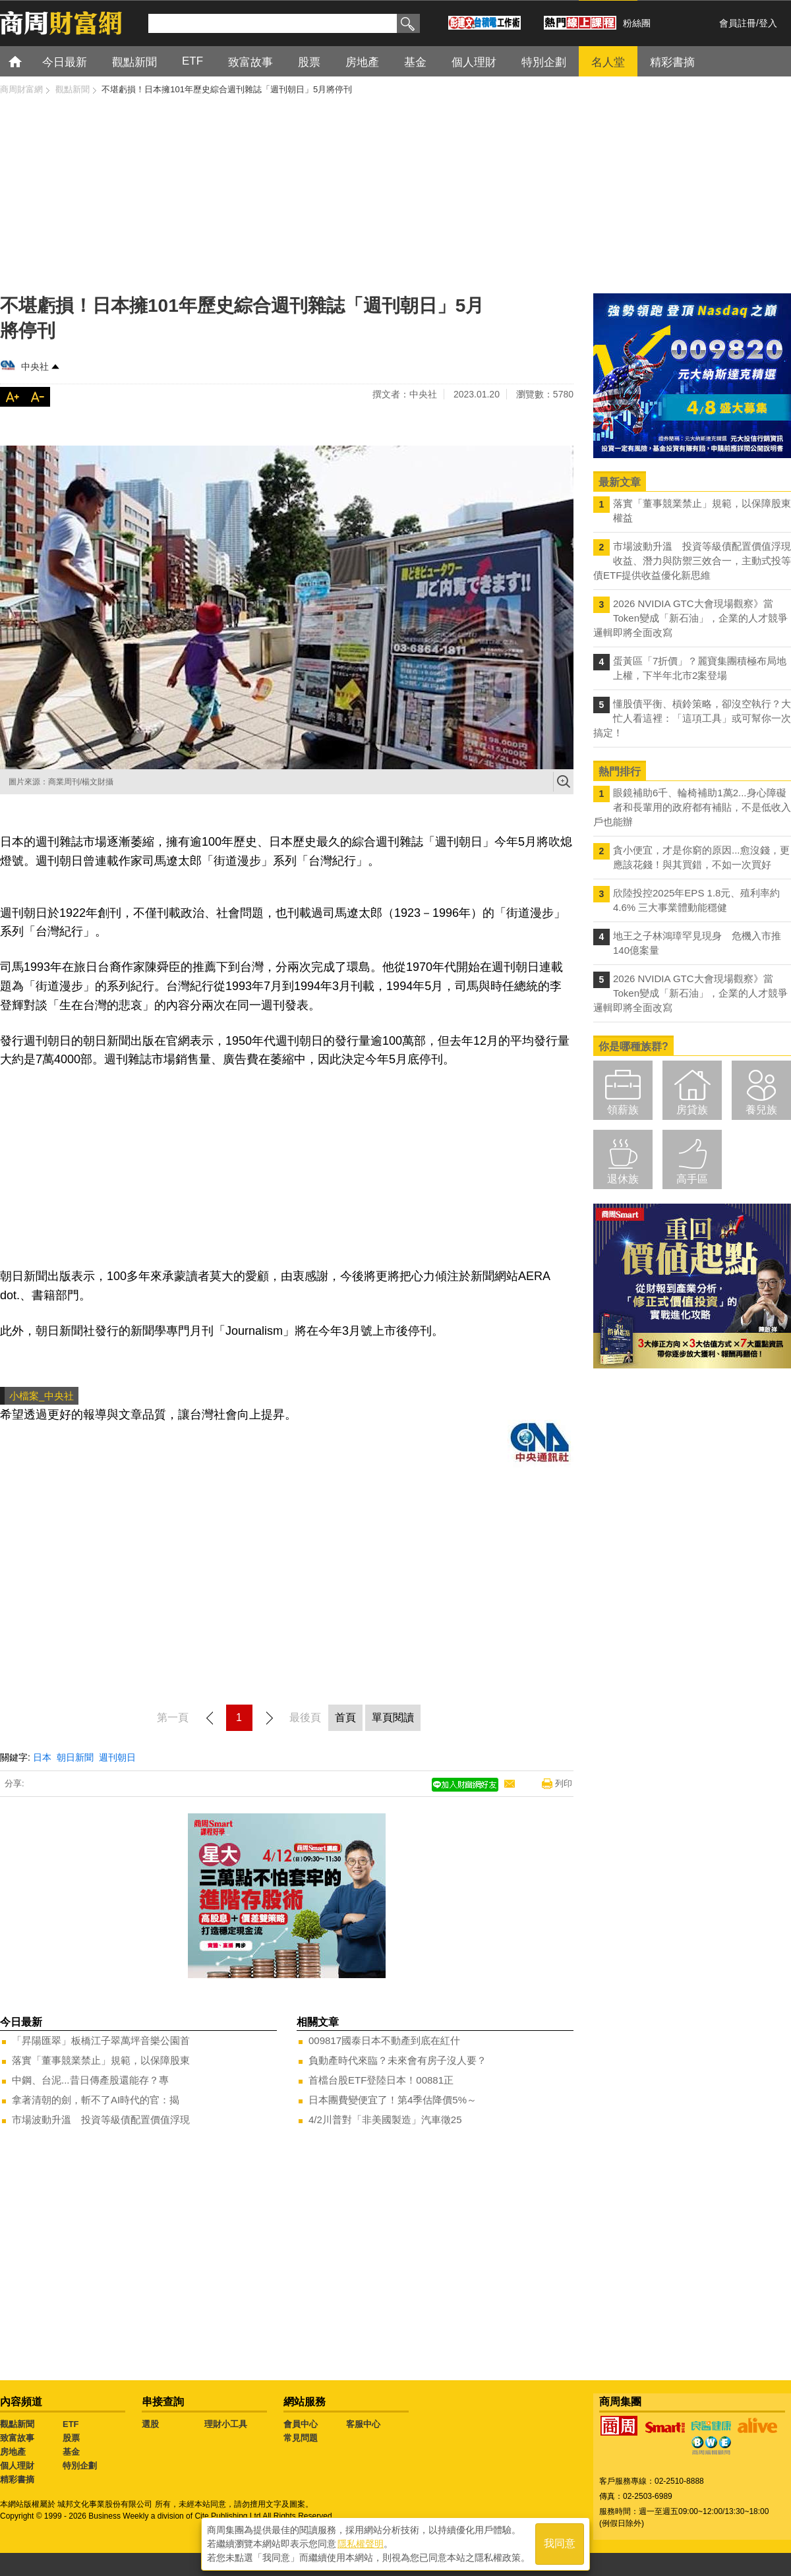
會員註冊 (737, 23)
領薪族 (623, 1109)
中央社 (35, 366)
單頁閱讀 (393, 1717)
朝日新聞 (75, 1757)
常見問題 (300, 2438)
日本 (42, 1757)
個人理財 (17, 2466)
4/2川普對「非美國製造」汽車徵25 (385, 2119)
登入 (768, 23)
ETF (71, 2424)
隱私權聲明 (360, 2543)
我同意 (559, 2544)
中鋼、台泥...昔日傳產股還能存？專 (90, 2080)
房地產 (13, 2452)
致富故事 (17, 2438)
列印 (563, 1783)
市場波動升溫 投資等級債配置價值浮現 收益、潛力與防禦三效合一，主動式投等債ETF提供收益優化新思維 (692, 561)
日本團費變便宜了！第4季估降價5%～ (392, 2099)
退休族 (623, 1179)
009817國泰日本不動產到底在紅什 (384, 2040)
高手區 (692, 1179)
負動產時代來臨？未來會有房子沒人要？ (397, 2060)
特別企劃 (80, 2466)
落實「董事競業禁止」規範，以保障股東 (101, 2060)
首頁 (27, 61)
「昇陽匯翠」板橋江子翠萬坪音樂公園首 (101, 2040)
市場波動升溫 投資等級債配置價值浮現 (101, 2119)
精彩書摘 (17, 2479)
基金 (71, 2452)
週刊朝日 (117, 1757)
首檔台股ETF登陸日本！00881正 (381, 2080)
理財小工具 (225, 2424)
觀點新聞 (17, 2424)
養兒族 (761, 1109)
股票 (71, 2438)
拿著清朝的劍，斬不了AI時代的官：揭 (95, 2099)
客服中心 (363, 2424)
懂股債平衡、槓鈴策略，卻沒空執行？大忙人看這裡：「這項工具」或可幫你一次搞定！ (692, 718)
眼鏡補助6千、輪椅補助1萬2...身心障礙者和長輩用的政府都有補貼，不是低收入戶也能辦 (692, 807)
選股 (150, 2424)
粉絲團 (637, 23)
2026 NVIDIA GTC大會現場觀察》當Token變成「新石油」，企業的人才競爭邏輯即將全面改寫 (690, 618)
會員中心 (300, 2424)
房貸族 (692, 1109)
